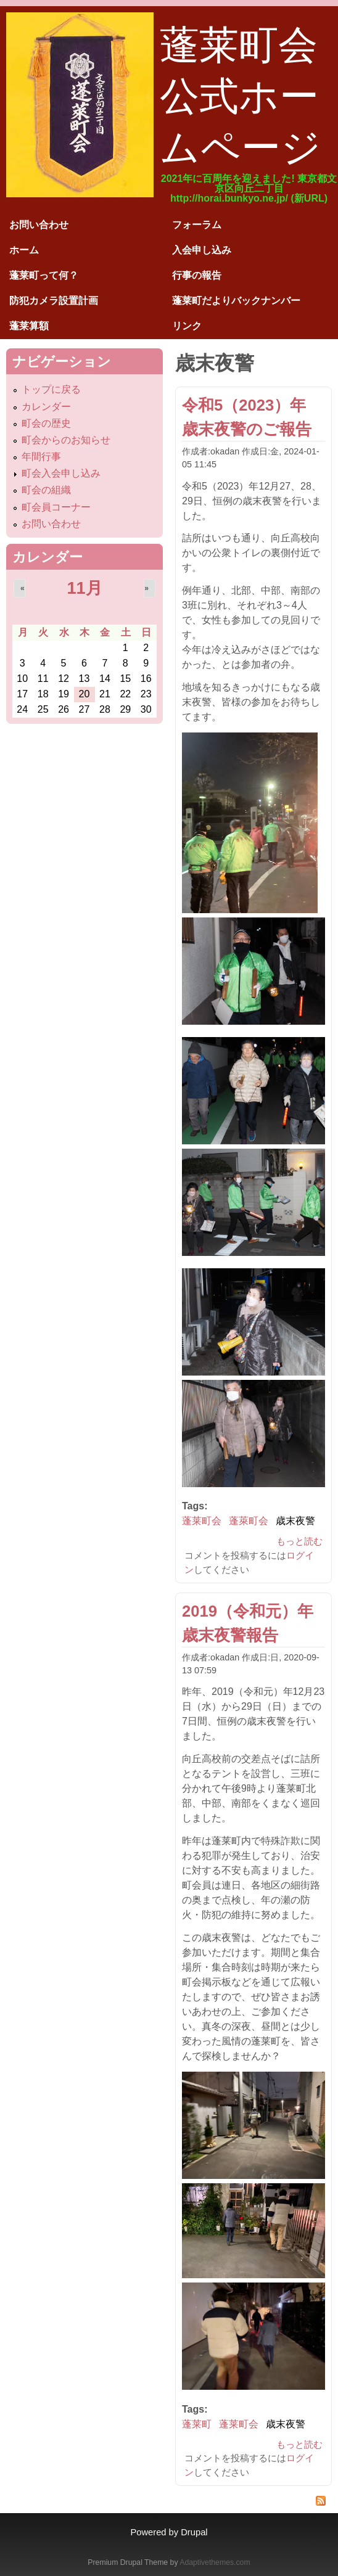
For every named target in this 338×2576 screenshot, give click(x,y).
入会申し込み (201, 250)
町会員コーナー (56, 507)
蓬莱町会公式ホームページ (240, 96)
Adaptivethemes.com (214, 2562)
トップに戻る (51, 389)
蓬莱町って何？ (43, 275)
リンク (187, 326)
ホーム (24, 250)
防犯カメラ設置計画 (53, 300)
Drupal (194, 2532)
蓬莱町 (197, 2424)
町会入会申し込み (61, 473)
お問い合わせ (38, 224)
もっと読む (299, 1541)
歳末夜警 (295, 1521)
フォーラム (196, 224)
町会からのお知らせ (66, 440)
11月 (84, 587)
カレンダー (46, 406)
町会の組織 (46, 490)
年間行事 (41, 456)
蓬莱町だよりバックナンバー (236, 300)
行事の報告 (196, 275)
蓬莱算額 (29, 326)
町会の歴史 (46, 423)
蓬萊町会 (248, 1521)
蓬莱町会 (201, 1521)
